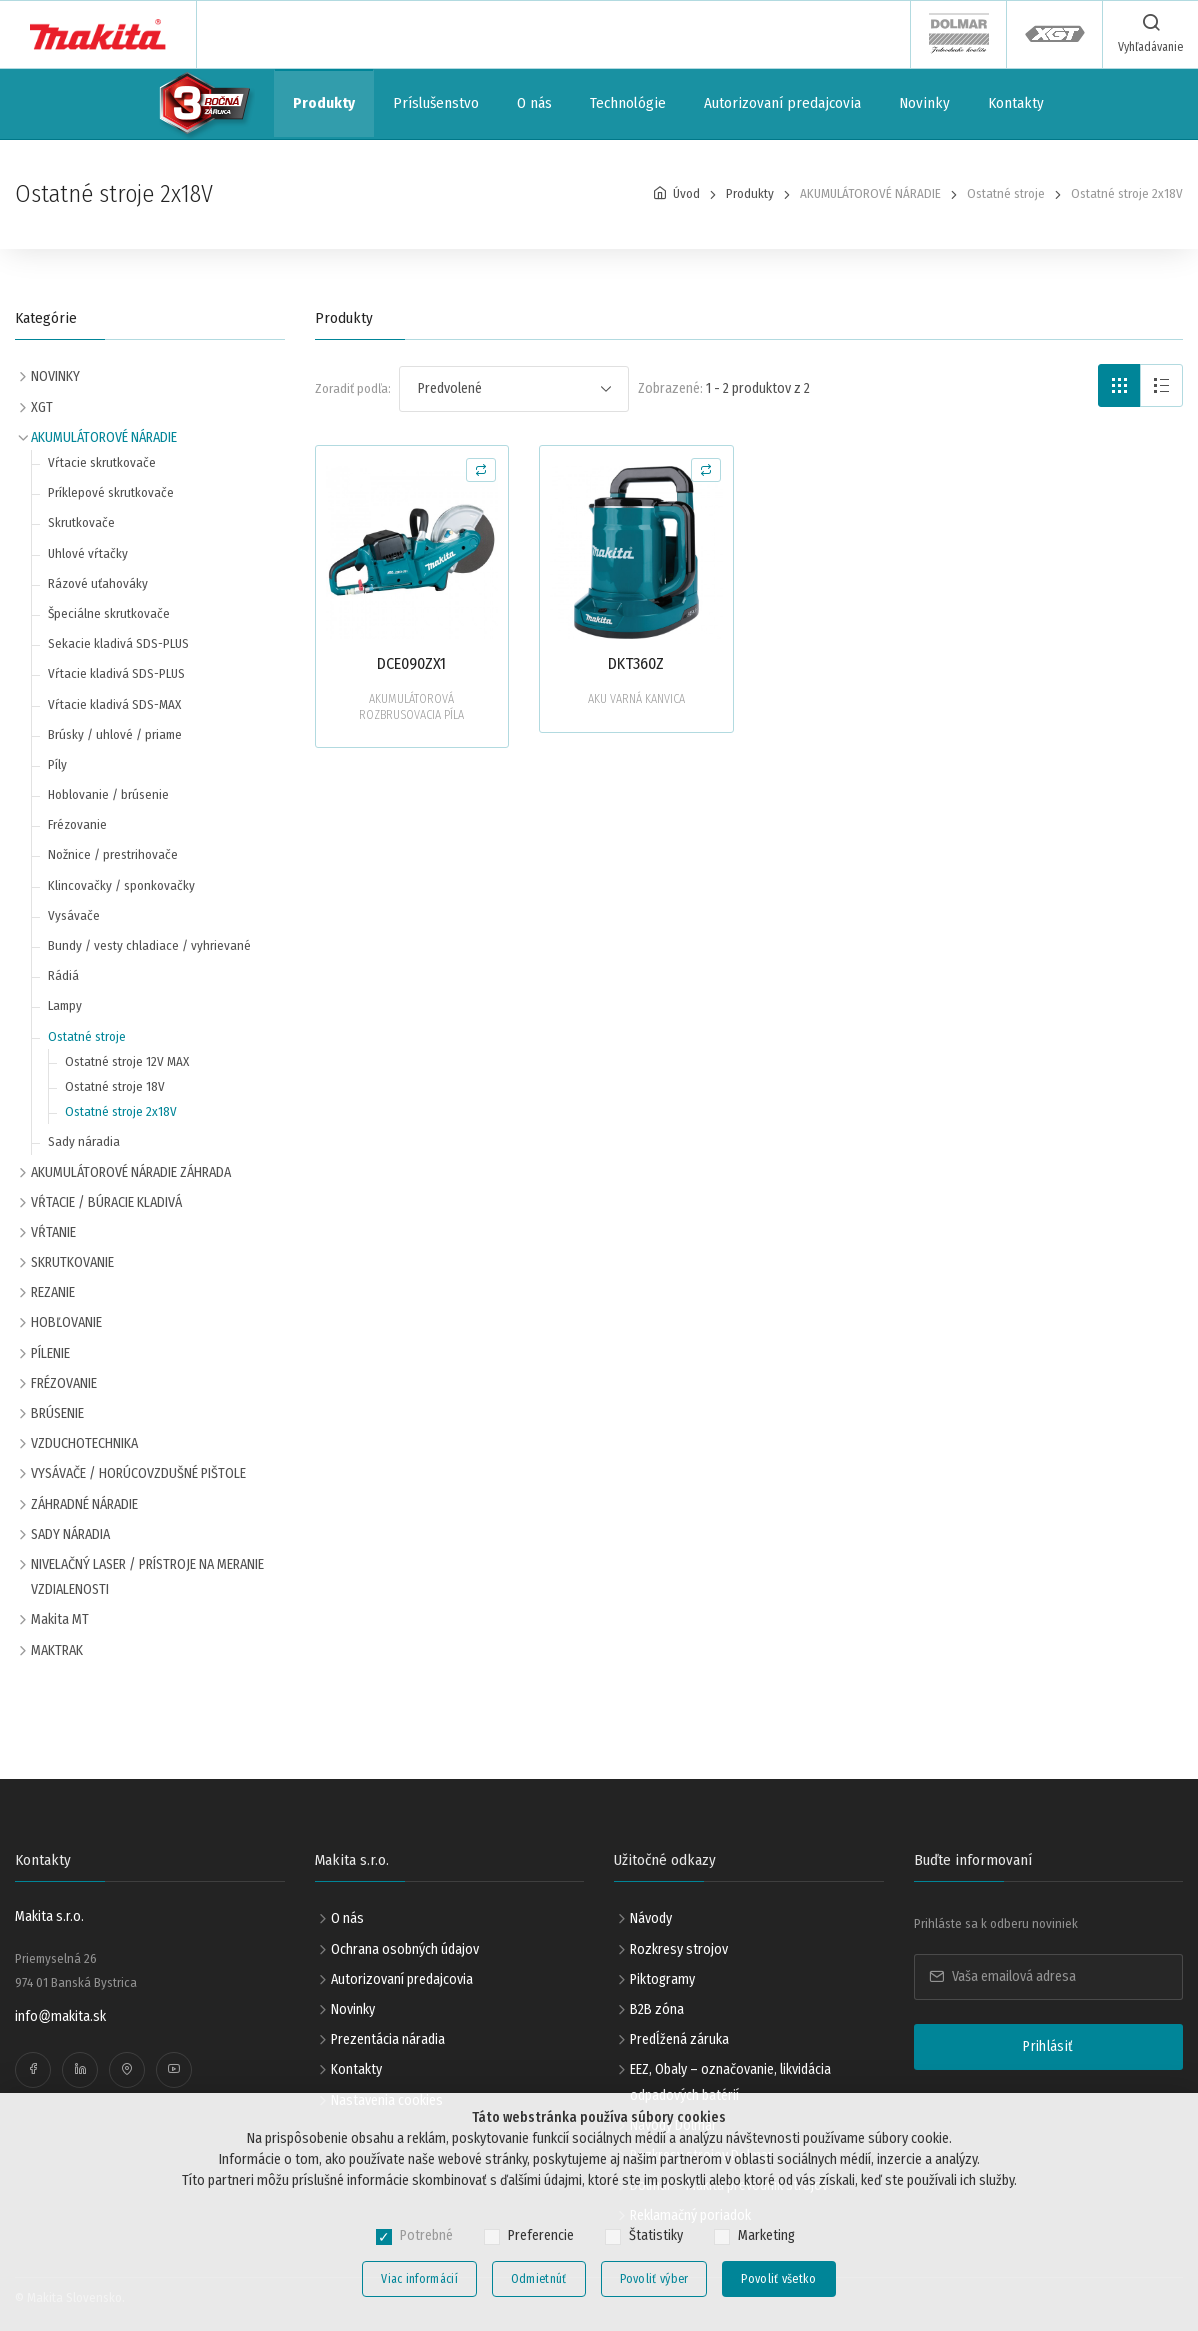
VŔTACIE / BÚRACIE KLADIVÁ (106, 1202)
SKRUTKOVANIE (72, 1262)
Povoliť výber (654, 2279)
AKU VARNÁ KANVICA (636, 699)
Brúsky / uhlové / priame (115, 734)
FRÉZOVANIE (64, 1383)
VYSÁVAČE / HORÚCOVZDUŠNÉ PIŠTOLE (138, 1473)
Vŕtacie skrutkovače (102, 462)
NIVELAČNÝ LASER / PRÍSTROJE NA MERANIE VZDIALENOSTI (147, 1577)
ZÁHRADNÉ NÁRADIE (84, 1504)
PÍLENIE (50, 1353)
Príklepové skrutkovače (111, 492)
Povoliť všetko (778, 2279)
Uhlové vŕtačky (88, 553)
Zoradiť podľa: (353, 388)
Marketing (766, 2235)
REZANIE (53, 1292)
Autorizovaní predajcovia (782, 103)
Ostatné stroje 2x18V (121, 1111)
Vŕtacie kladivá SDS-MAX (114, 704)
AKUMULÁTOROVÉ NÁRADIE (104, 437)
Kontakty (1016, 103)
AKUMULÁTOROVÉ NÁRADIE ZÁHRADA (131, 1172)
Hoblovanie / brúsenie (108, 794)
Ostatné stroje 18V (115, 1086)
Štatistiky (656, 2235)
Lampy (65, 1005)
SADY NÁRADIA (70, 1534)
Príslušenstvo (436, 103)
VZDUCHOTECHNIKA (84, 1443)
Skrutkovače (81, 522)
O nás (534, 103)
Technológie (628, 103)
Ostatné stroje (87, 1036)
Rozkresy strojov (679, 1949)
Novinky (924, 103)
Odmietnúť (539, 2279)
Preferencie (541, 2235)
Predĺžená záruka (679, 2039)
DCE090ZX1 (411, 663)
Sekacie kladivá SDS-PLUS (118, 643)
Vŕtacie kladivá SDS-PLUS (116, 673)
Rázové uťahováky (98, 583)
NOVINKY (55, 376)
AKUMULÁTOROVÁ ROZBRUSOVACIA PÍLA (411, 707)
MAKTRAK (57, 1650)
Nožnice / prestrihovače (113, 854)
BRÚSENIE (57, 1413)
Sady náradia (84, 1141)
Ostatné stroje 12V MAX (127, 1061)
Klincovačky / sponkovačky (121, 885)
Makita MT (60, 1619)
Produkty (324, 103)
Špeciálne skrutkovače (109, 613)
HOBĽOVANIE (66, 1322)
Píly (57, 764)
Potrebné (426, 2235)
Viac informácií (419, 2279)
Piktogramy (662, 1979)
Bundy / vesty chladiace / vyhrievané (149, 945)
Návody (651, 1918)
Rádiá (63, 975)
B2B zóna (657, 2009)
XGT (42, 407)
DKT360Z (636, 663)
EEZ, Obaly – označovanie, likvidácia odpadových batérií (730, 2082)
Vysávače (74, 915)
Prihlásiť (1048, 2046)
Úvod (686, 193)
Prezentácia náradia (388, 2039)
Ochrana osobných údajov (405, 1949)
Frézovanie (77, 824)
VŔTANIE (53, 1232)
